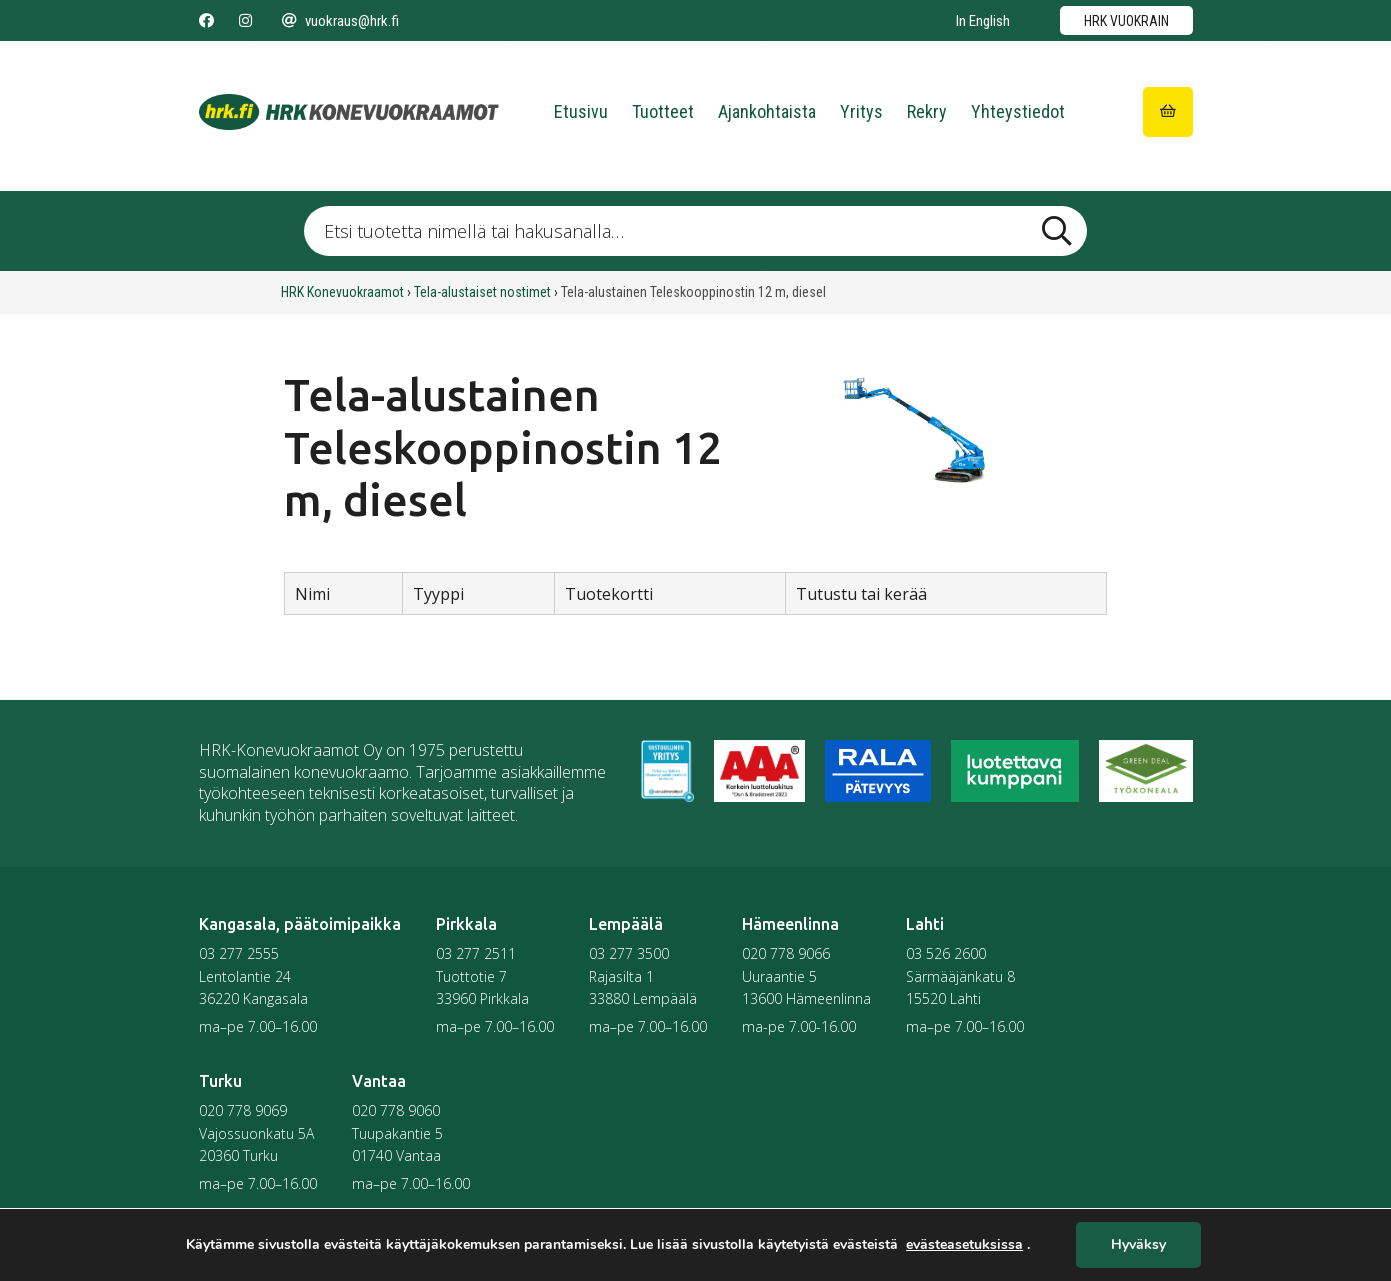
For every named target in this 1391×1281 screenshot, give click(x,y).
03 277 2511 (476, 953)
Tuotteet (663, 111)
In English (983, 21)
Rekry (927, 111)
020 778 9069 (243, 1110)
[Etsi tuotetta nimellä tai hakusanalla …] (695, 231)
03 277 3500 (629, 953)
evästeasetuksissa (964, 1245)
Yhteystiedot (1018, 111)
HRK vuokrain (1126, 21)
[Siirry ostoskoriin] (1168, 112)
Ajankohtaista (767, 111)
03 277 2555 (239, 953)
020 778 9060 (396, 1110)
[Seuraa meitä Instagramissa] (245, 21)
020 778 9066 (786, 953)
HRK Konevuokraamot (342, 292)
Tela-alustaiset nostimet (482, 292)
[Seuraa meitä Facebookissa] (206, 21)
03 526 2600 (946, 953)
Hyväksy (1138, 1245)
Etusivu (581, 111)
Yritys (861, 111)
